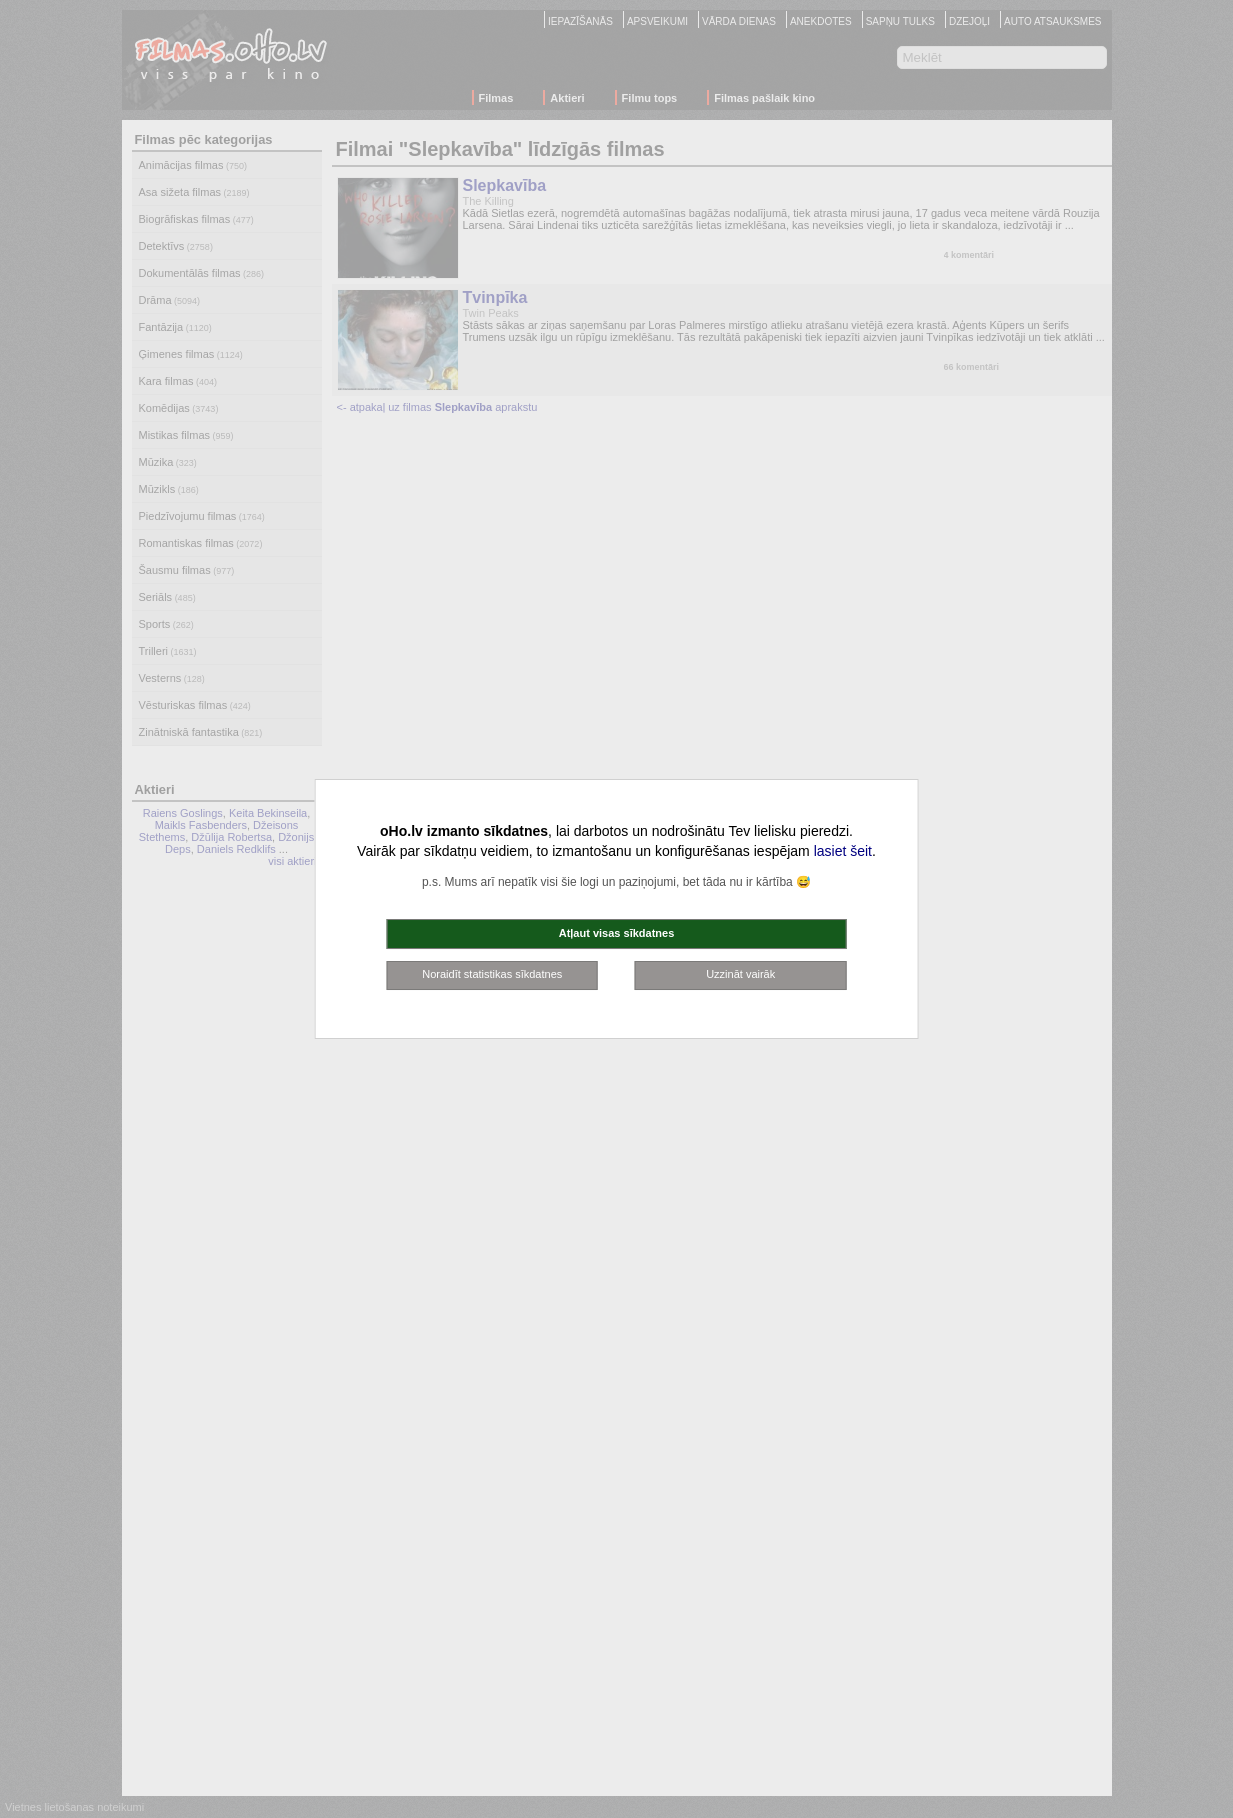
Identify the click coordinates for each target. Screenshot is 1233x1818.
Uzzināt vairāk (740, 974)
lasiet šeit (843, 851)
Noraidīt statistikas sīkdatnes (492, 974)
